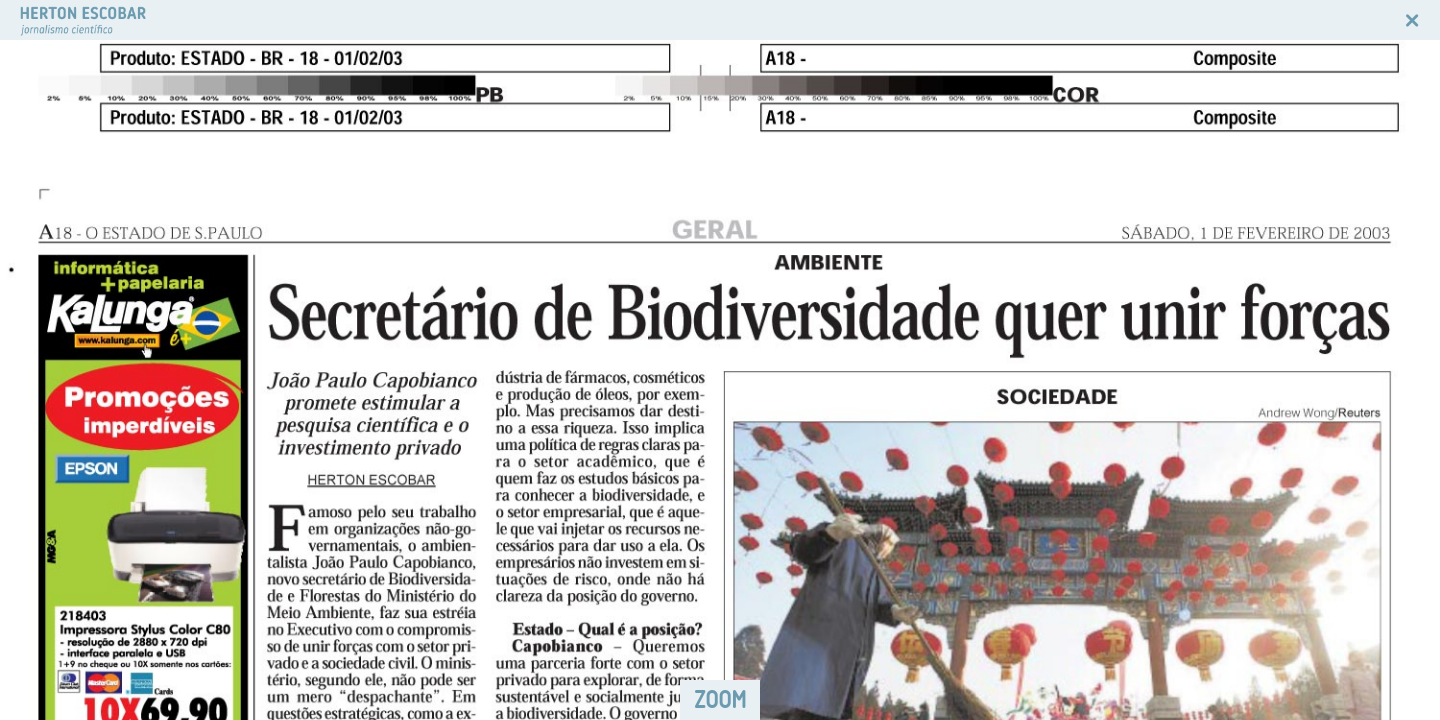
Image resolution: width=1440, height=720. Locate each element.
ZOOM (720, 699)
